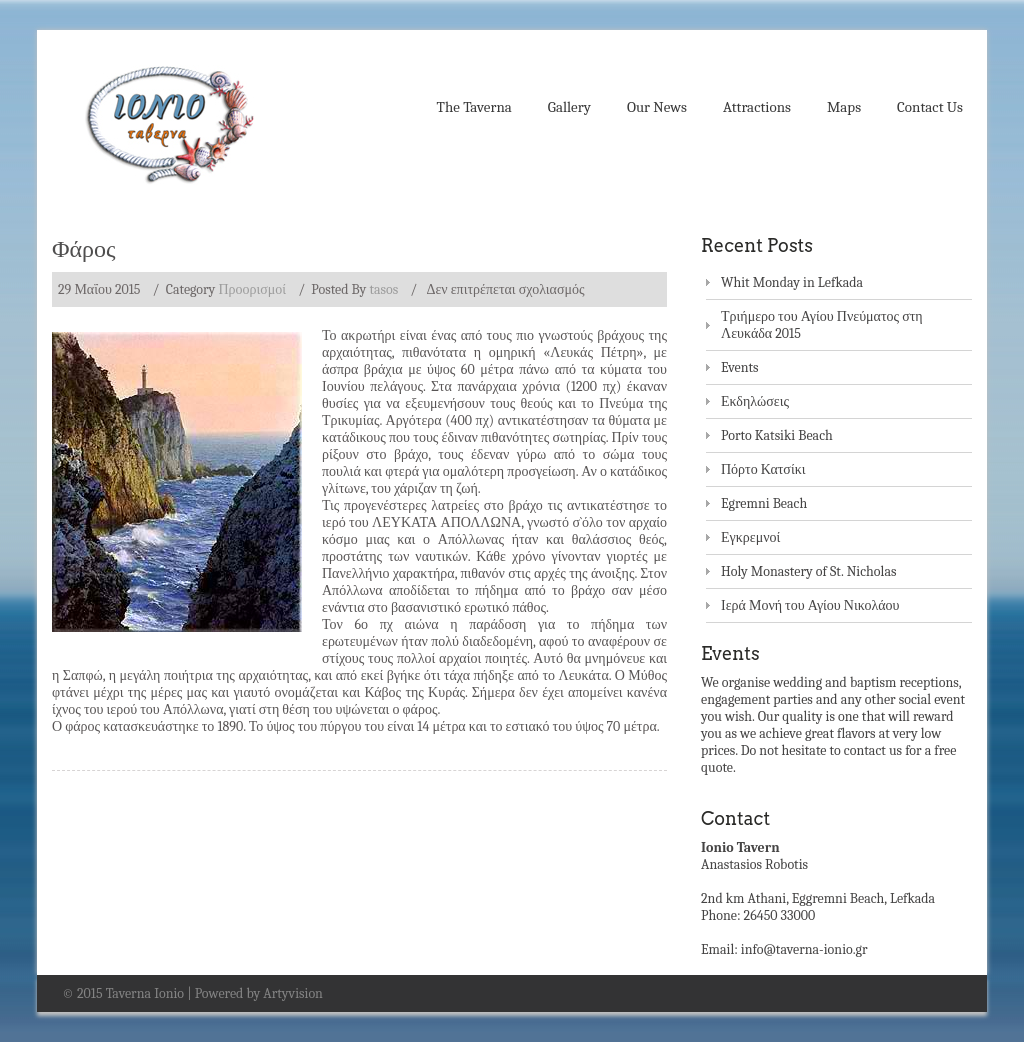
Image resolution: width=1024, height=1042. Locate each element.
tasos (383, 289)
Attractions (757, 107)
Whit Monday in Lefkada (792, 282)
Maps (844, 107)
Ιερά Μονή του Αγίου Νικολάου (810, 605)
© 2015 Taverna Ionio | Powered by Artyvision (192, 993)
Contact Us (930, 107)
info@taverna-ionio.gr (804, 949)
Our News (657, 107)
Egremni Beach (764, 503)
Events (740, 367)
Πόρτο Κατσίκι (763, 469)
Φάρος (84, 248)
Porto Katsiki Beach (777, 435)
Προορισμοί (252, 289)
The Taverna (474, 107)
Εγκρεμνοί (750, 537)
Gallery (569, 107)
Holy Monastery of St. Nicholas (808, 571)
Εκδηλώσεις (755, 401)
